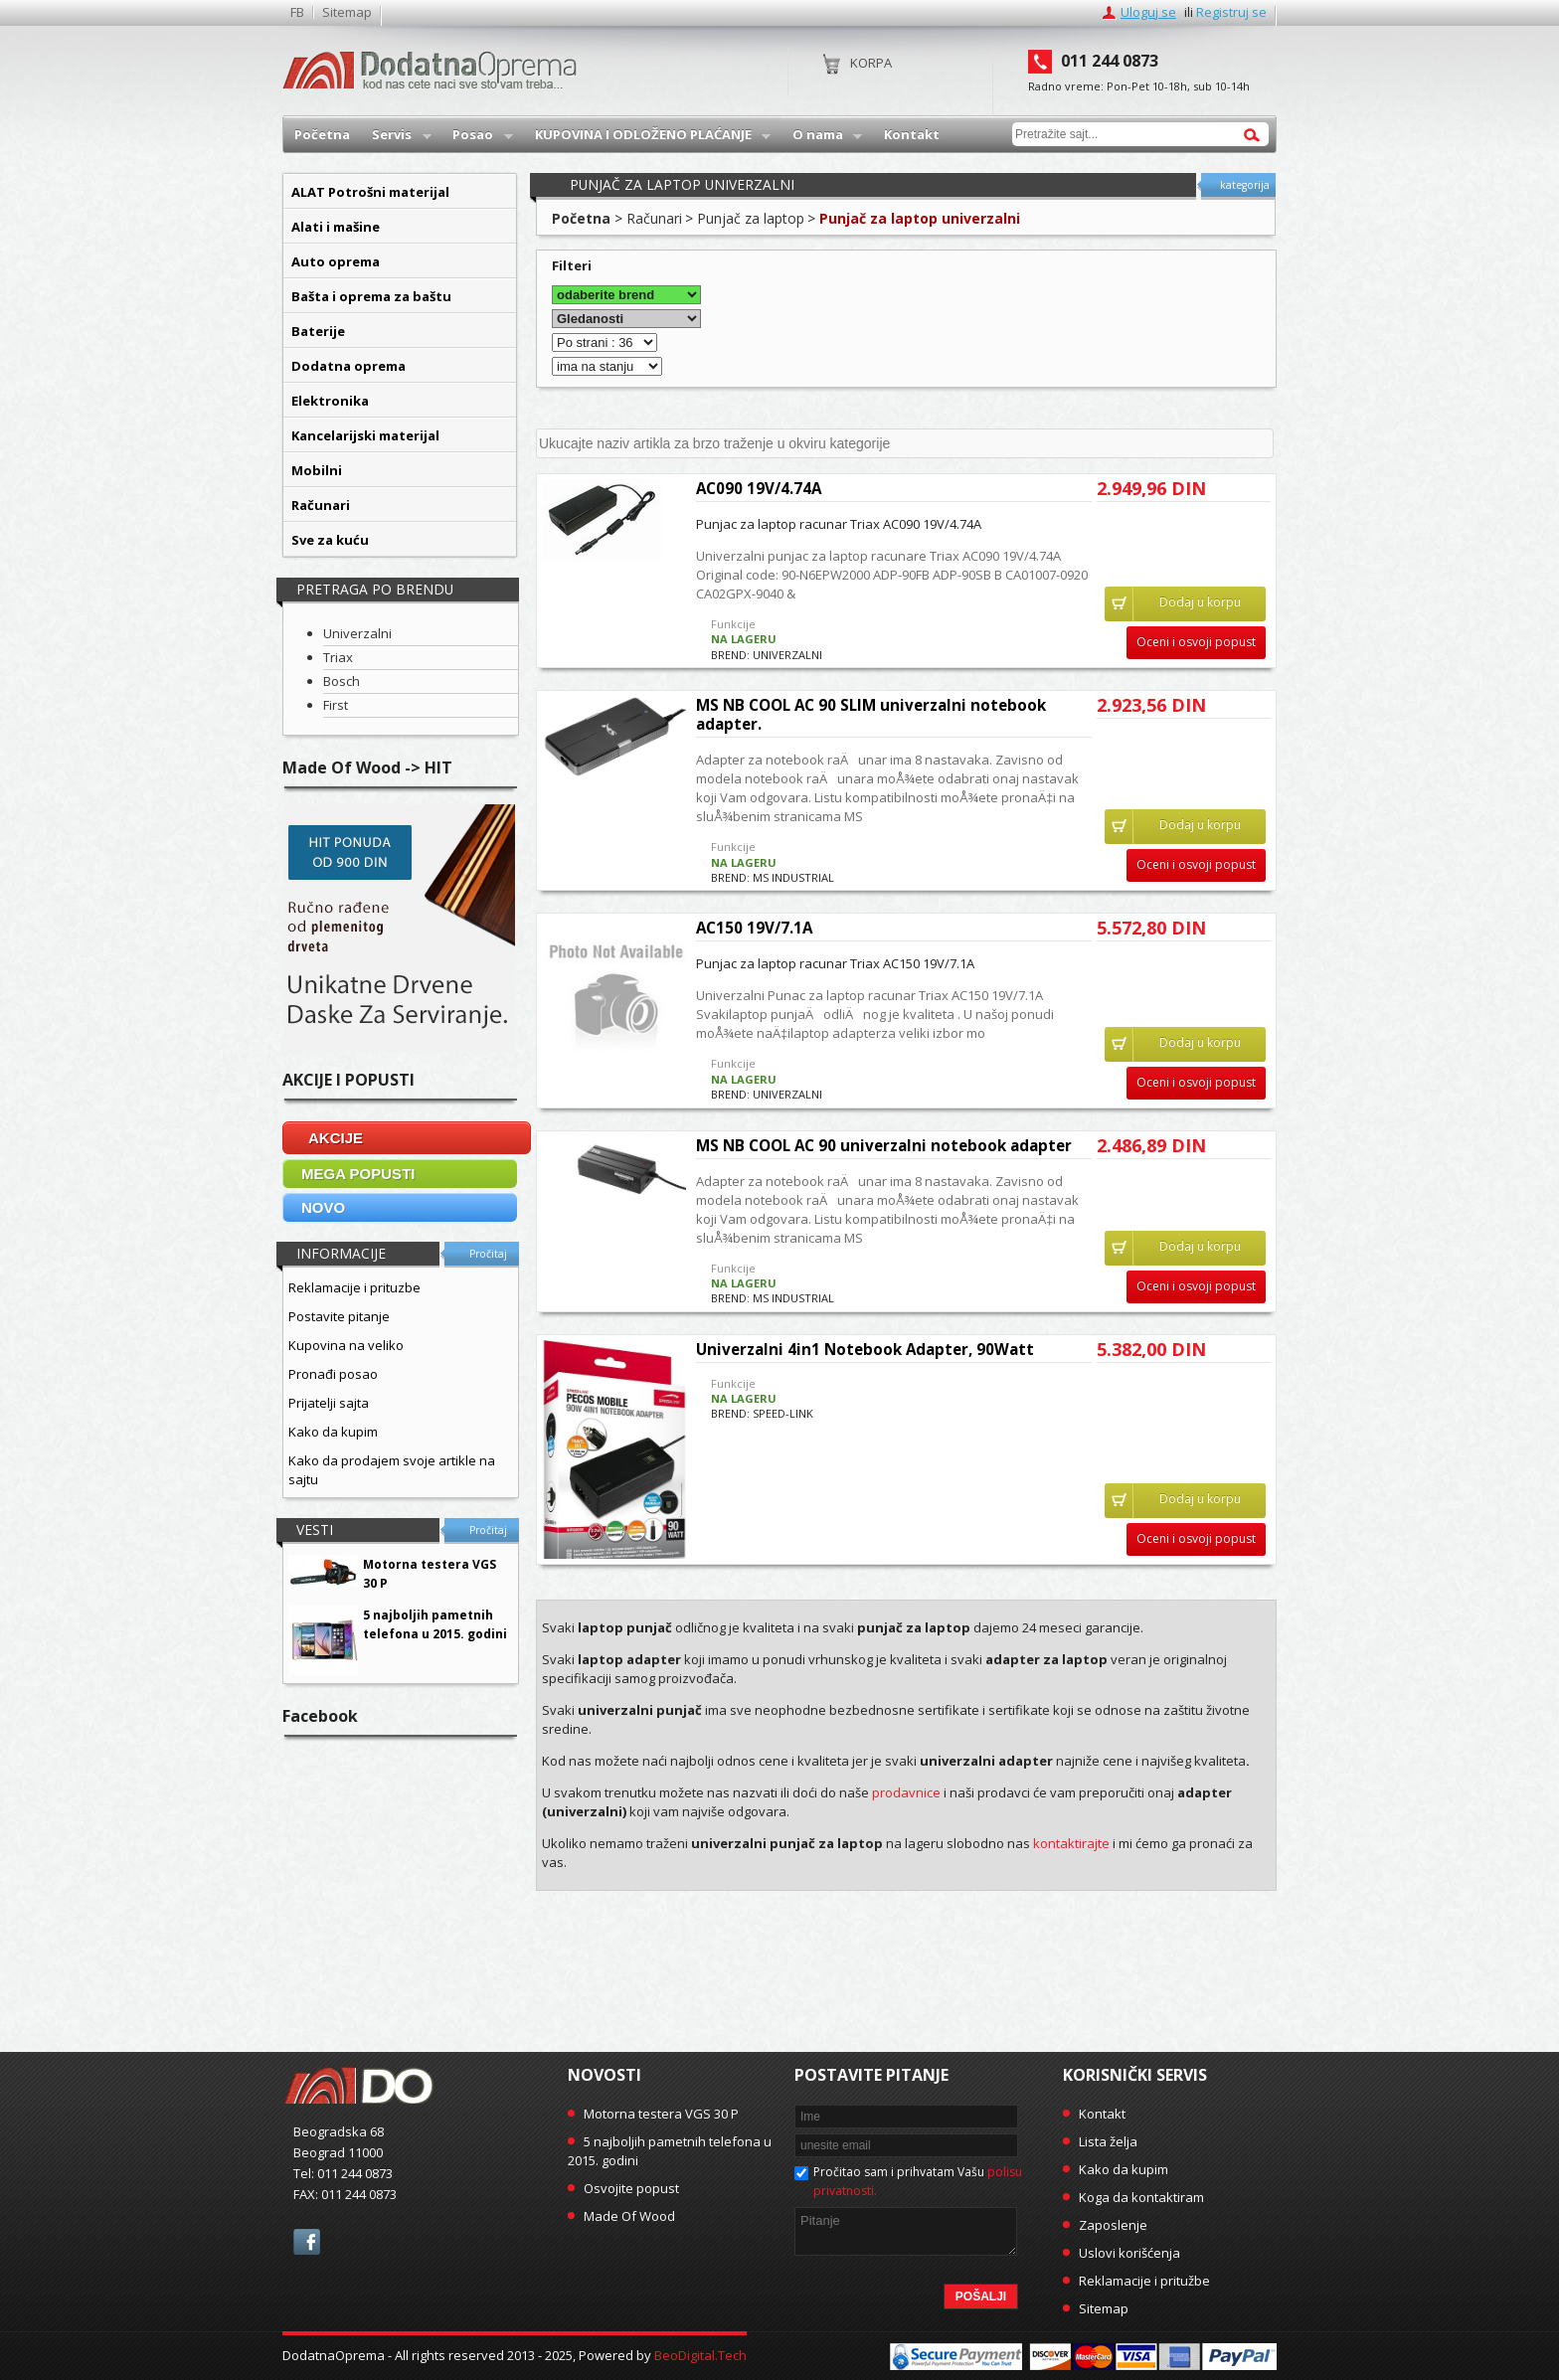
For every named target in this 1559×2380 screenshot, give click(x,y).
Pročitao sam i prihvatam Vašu (917, 2181)
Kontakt (1102, 2114)
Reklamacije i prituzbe (354, 1287)
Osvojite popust (631, 2188)
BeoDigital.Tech (700, 2355)
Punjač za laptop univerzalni (919, 218)
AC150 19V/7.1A (754, 927)
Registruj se (1231, 12)
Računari (654, 218)
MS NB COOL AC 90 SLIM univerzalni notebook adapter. (871, 714)
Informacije (341, 1253)
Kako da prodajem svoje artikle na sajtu (391, 1469)
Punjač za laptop (750, 218)
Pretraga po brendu (374, 589)
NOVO (323, 1207)
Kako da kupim (333, 1432)
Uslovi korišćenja (1129, 2253)
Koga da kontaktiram (1141, 2197)
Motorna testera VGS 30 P (661, 2114)
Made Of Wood (629, 2216)
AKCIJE (335, 1137)
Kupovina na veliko (346, 1345)
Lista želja (1108, 2141)
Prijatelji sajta (328, 1403)
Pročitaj (488, 1254)
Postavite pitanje (339, 1316)
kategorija (1245, 185)
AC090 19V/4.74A (758, 488)
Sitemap (347, 12)
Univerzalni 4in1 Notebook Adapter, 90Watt (865, 1349)
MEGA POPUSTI (358, 1173)
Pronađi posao (333, 1374)
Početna (581, 218)
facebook (306, 2242)
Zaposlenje (1113, 2225)
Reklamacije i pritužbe (1144, 2281)
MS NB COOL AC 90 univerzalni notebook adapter (884, 1145)
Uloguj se (1148, 12)
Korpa (871, 63)
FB (297, 12)
